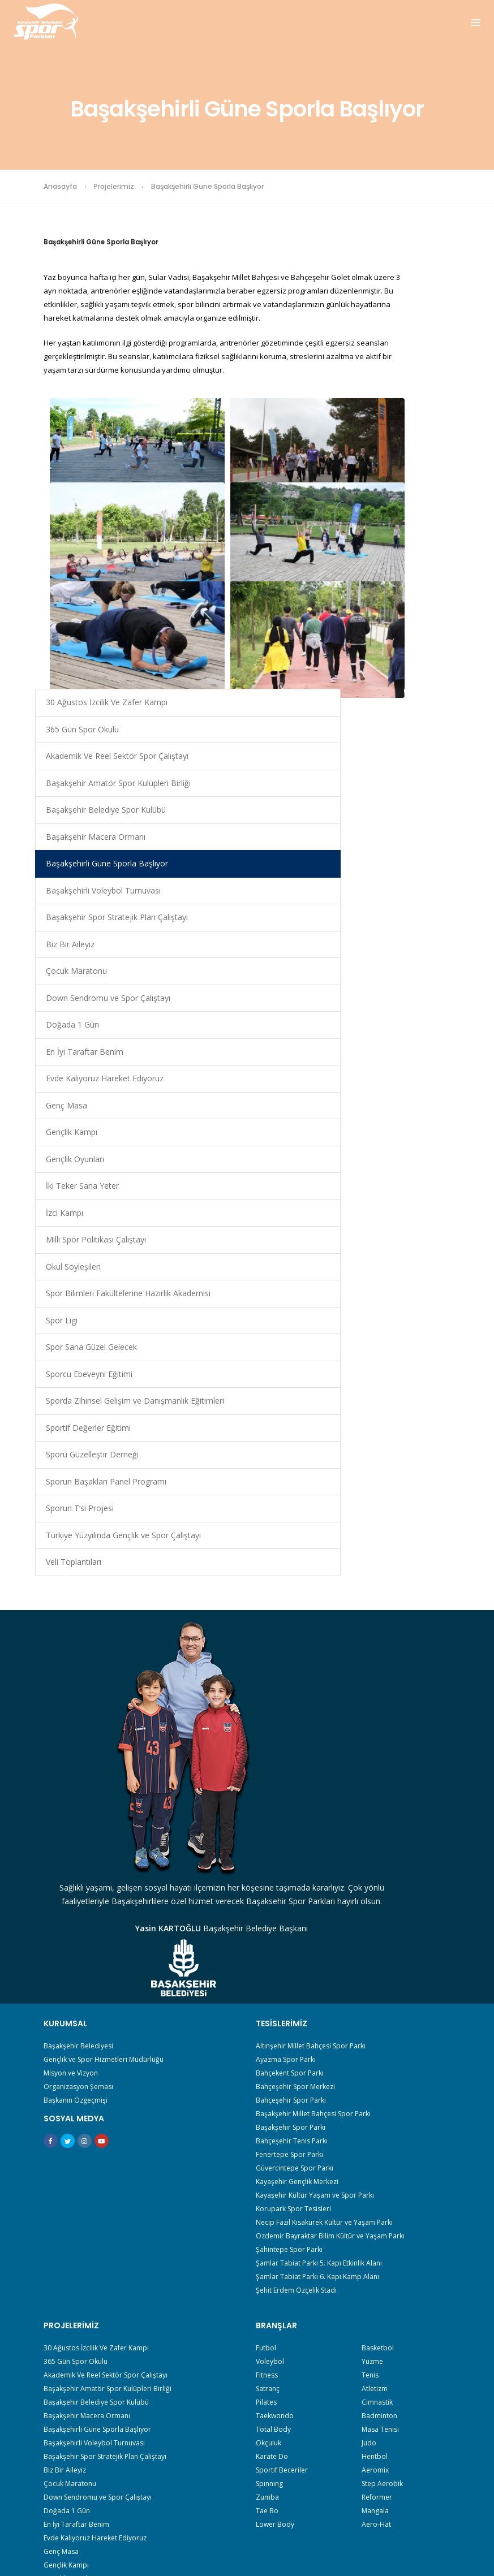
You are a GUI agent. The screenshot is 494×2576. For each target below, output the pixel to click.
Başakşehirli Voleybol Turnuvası (411, 582)
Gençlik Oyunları (406, 925)
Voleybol (270, 2049)
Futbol (266, 2035)
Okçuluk (268, 2130)
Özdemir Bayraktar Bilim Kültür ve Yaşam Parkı (330, 1914)
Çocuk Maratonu (407, 696)
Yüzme (372, 2049)
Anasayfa (60, 186)
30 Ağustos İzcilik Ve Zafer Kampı (408, 258)
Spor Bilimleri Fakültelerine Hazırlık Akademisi (410, 1100)
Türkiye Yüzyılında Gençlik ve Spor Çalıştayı (409, 1478)
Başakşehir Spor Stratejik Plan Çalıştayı (406, 629)
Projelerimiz (114, 186)
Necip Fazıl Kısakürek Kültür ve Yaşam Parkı (324, 1901)
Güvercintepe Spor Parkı (294, 1847)
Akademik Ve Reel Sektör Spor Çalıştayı (409, 346)
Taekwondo (275, 2103)
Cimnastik (377, 2090)
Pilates (266, 2090)
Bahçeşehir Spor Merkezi (295, 1765)
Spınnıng (269, 2171)
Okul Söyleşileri (404, 1060)
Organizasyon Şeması (78, 1765)
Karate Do (272, 2144)
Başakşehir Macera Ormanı (412, 501)
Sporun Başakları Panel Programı (408, 1404)
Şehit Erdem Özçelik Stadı (296, 1969)
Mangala (375, 2198)
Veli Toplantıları (404, 1518)
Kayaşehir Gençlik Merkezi (297, 1860)
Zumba (267, 2185)
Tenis (370, 2063)
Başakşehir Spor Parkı (290, 1806)
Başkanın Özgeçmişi (76, 1779)
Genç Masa (397, 871)
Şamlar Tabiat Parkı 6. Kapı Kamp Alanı (317, 1955)
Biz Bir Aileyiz (401, 670)
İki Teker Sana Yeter (402, 959)
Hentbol (375, 2144)
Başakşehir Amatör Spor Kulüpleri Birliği (412, 400)
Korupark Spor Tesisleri (293, 1887)
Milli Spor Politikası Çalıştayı (411, 1026)
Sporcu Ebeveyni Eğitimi (407, 1215)
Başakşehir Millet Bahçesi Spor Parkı (313, 1792)
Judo (369, 2130)
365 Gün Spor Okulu (402, 299)
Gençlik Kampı (402, 898)
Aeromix (375, 2158)
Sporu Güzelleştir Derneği (408, 1363)
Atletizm (375, 2076)
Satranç (268, 2076)
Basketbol (378, 2035)
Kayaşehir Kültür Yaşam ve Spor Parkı (315, 1874)
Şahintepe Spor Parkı (289, 1928)
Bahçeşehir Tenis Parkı (292, 1819)
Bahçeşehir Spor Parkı (291, 1779)
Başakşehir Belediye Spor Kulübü (402, 454)
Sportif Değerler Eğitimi (406, 1323)
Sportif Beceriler (282, 2158)
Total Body (273, 2117)
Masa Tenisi (380, 2117)
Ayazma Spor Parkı (286, 1738)
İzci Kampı (395, 992)
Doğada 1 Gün (403, 763)
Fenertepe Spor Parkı (289, 1833)
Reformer (377, 2185)
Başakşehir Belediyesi (78, 1724)
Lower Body (275, 2212)
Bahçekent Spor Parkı (290, 1752)
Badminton (379, 2103)
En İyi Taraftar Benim (402, 798)
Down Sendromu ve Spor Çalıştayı (408, 730)
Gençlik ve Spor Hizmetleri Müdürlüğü (104, 1738)
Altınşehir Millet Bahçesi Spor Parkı (311, 1724)
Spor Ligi (393, 1141)
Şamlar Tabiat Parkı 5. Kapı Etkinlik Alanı (319, 1942)
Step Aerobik (382, 2171)
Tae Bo (267, 2198)
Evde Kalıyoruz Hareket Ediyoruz (408, 838)
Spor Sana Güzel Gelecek (407, 1174)
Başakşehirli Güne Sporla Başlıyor (409, 541)
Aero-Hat (376, 2212)
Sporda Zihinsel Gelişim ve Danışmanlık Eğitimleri (405, 1269)
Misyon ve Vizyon (71, 1752)
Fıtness (267, 2063)
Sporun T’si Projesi (411, 1437)
